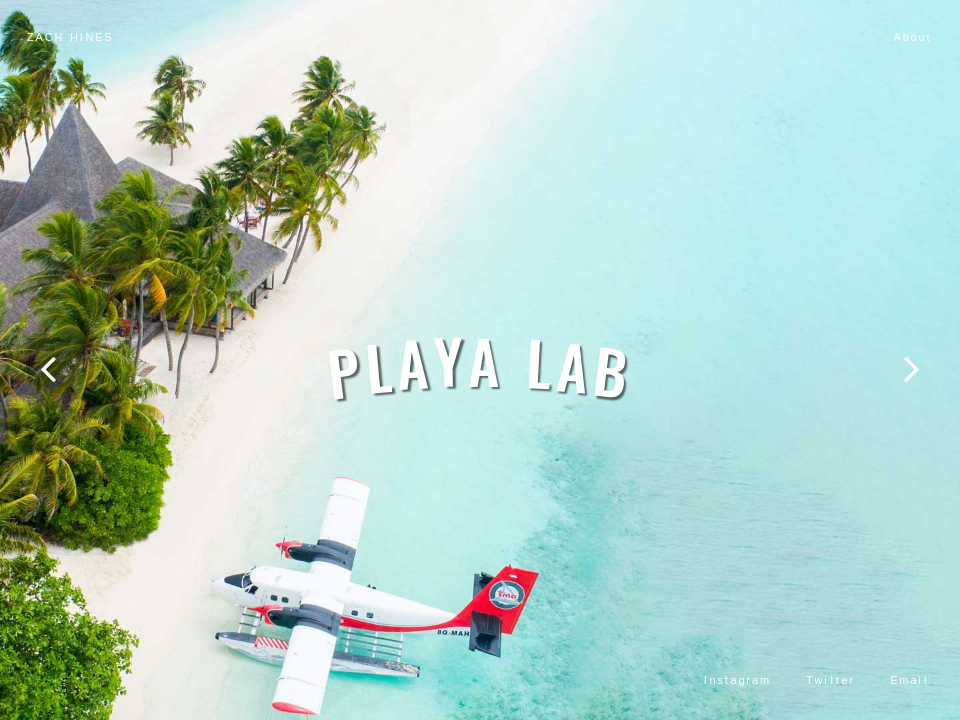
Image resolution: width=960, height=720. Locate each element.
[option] (480, 360)
